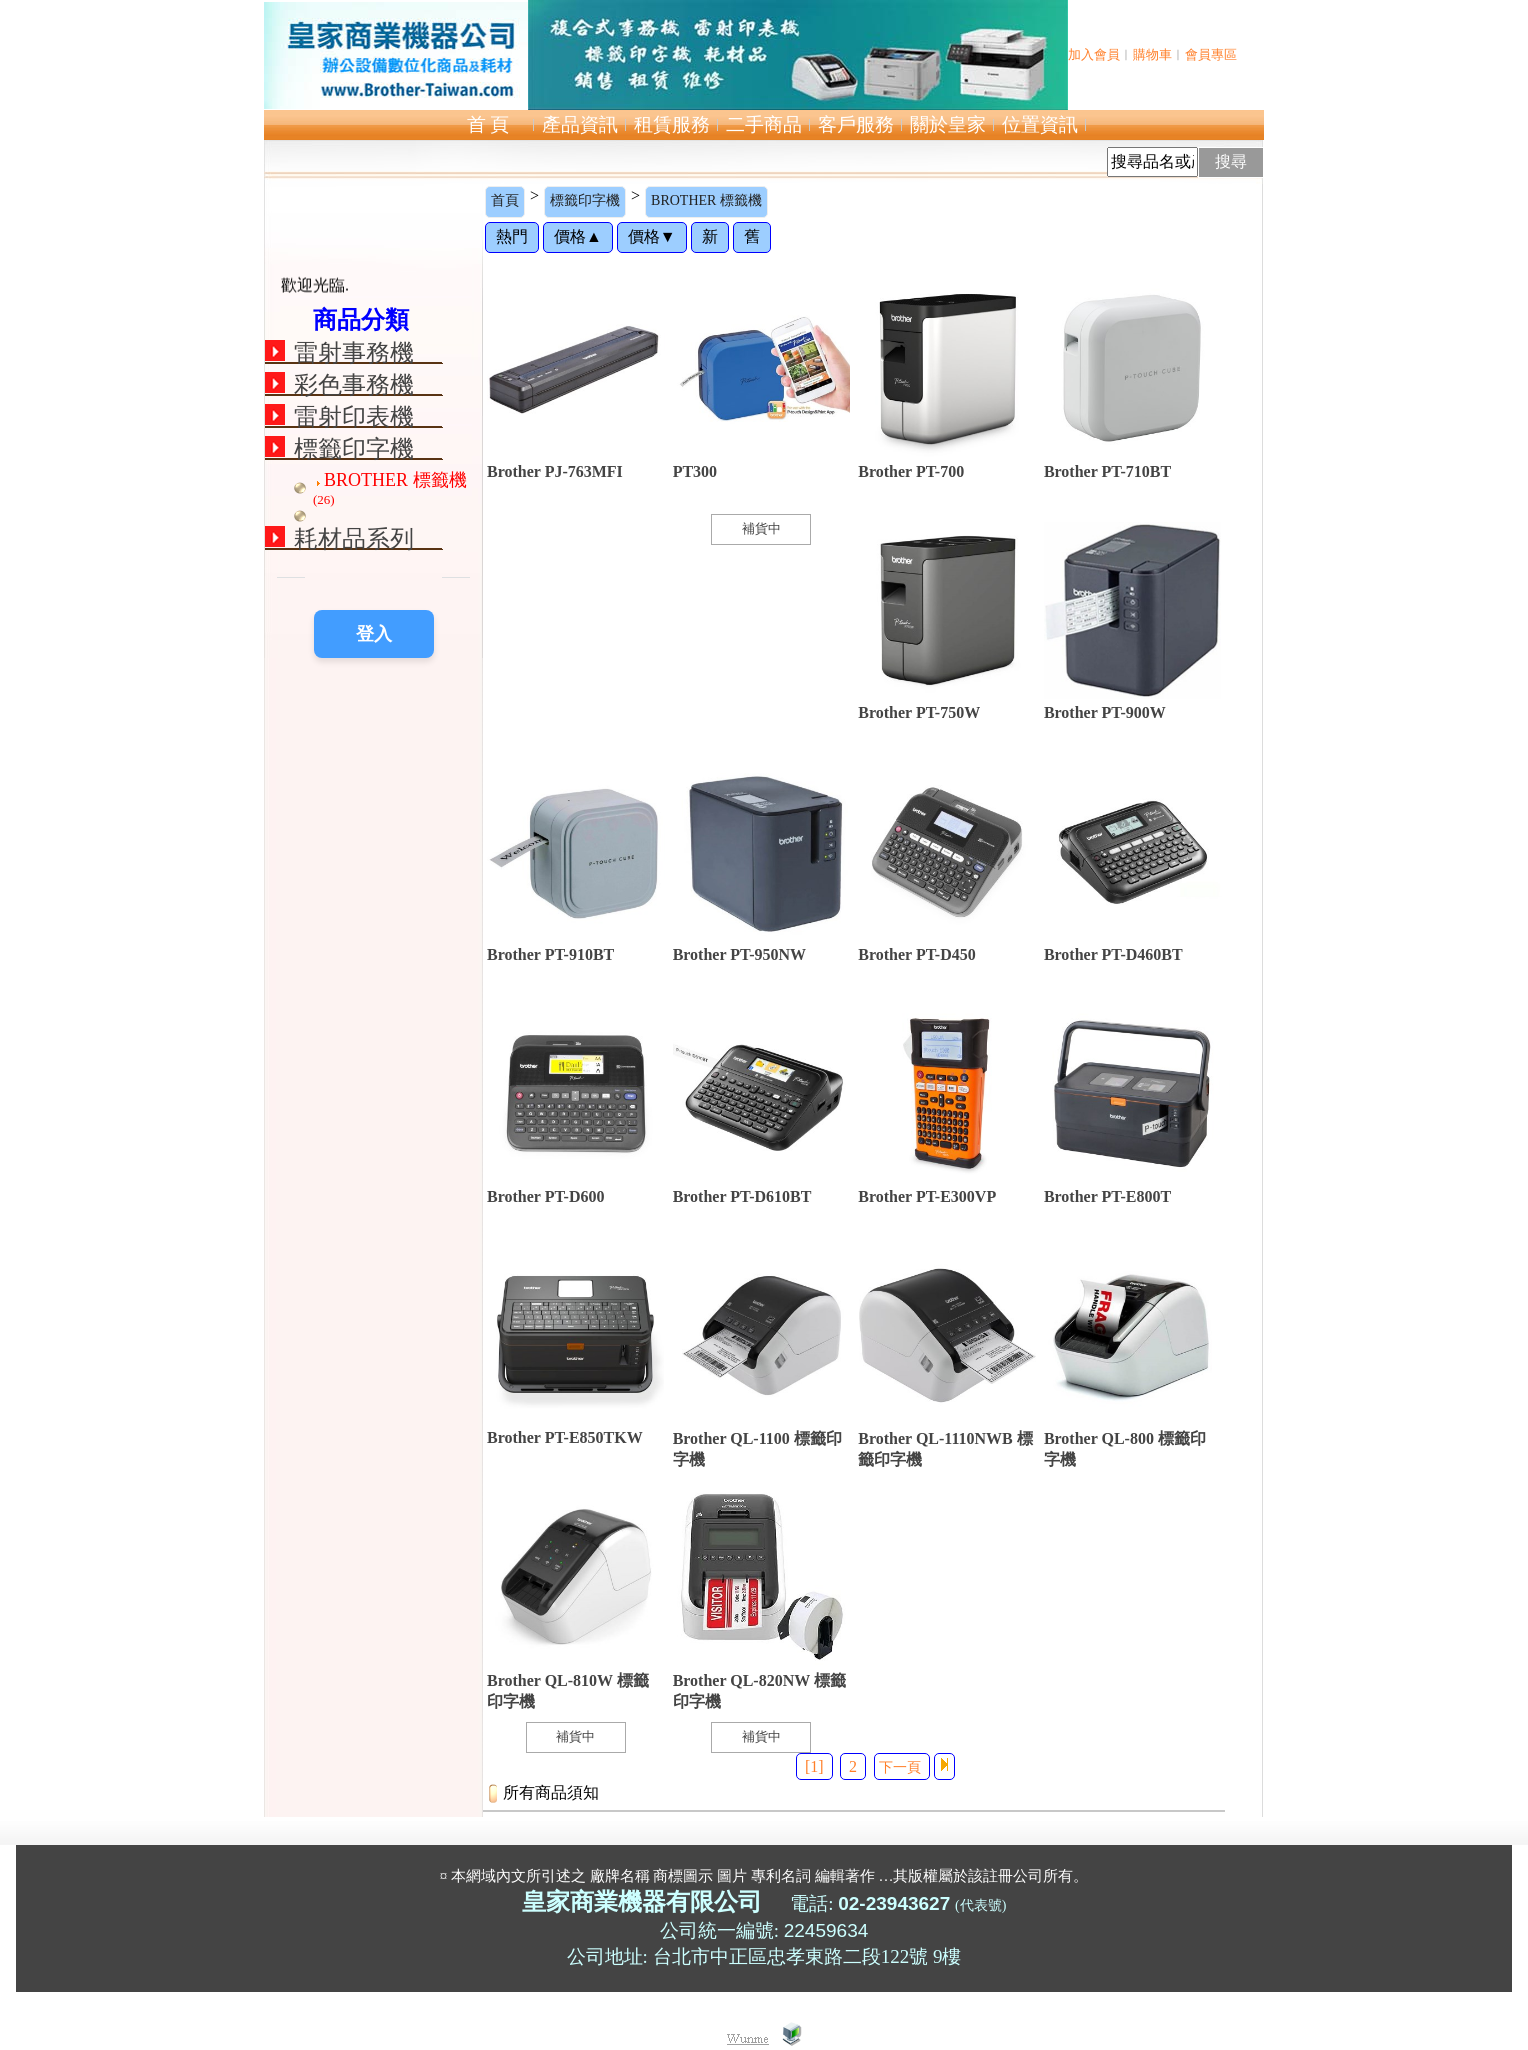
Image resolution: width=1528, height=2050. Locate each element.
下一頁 (900, 1767)
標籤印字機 (585, 200)
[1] (814, 1766)
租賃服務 (672, 124)
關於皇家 (948, 124)
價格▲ (578, 236)
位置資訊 (1040, 124)
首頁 (505, 200)
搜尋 (1231, 161)
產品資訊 (580, 124)
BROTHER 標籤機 (706, 200)
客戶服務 (856, 124)
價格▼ (652, 236)
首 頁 (488, 124)
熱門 (512, 236)
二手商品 (764, 124)
